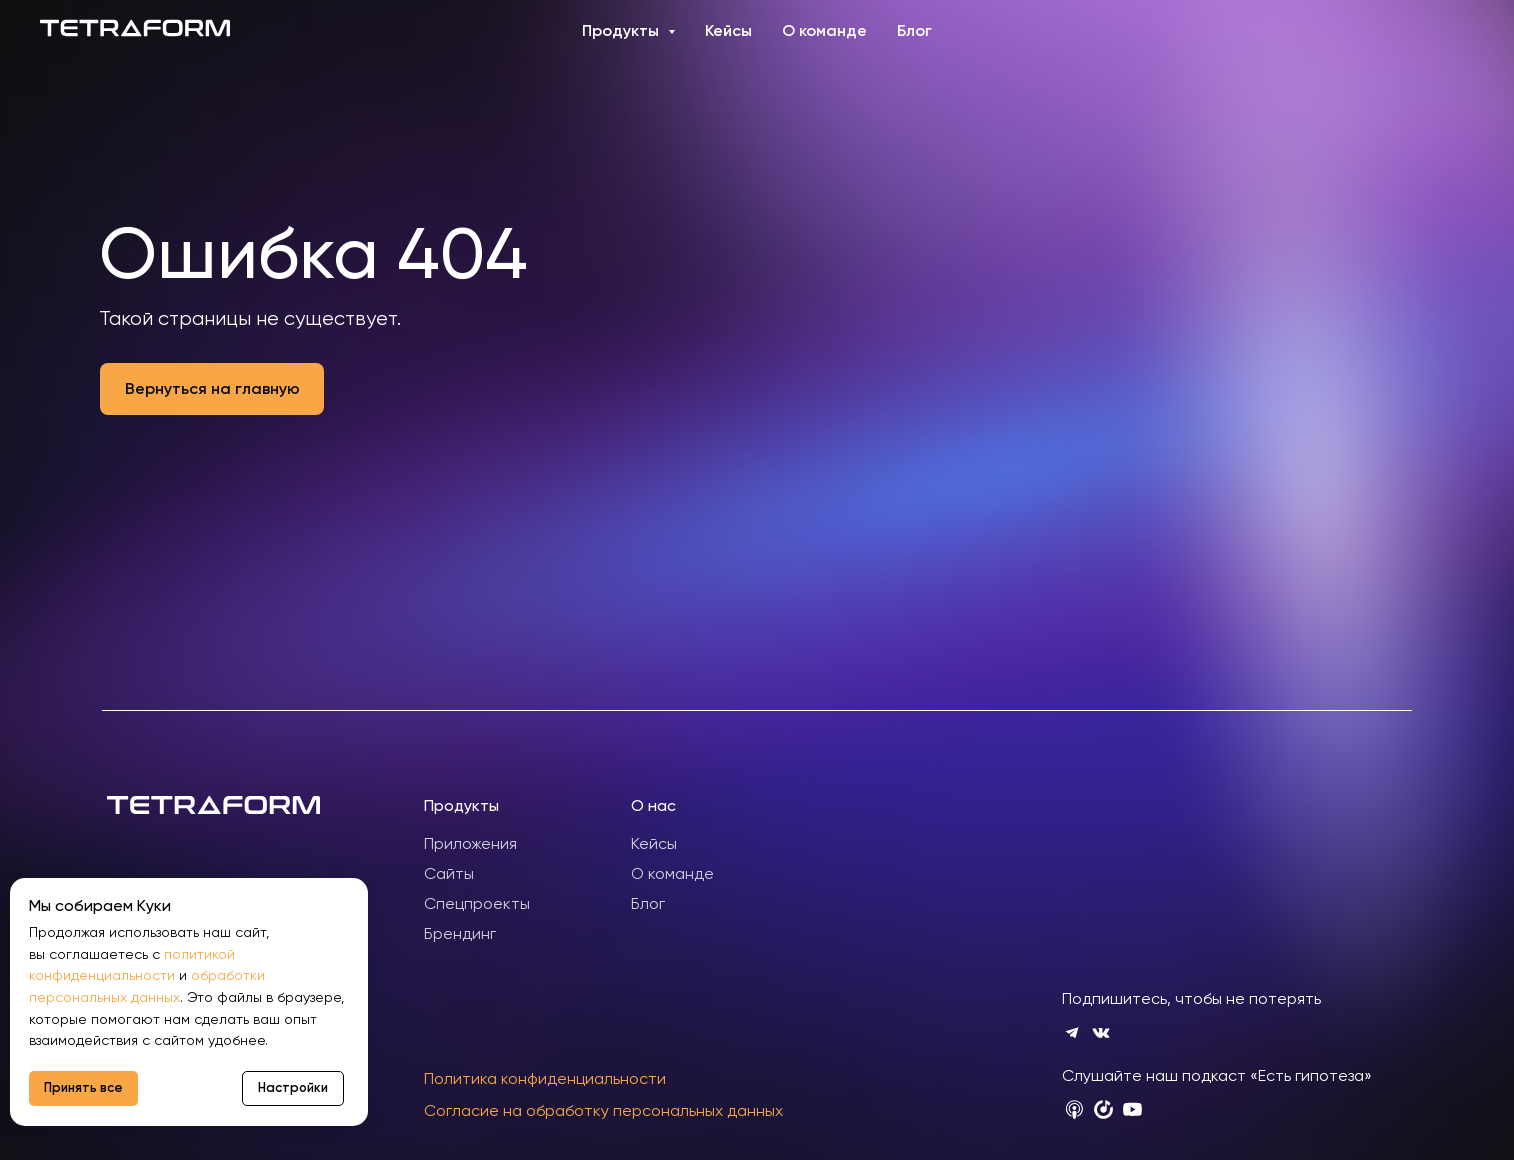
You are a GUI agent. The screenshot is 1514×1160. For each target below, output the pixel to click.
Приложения (470, 843)
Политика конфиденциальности (545, 1078)
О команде (824, 30)
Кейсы (728, 30)
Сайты (449, 873)
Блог (914, 30)
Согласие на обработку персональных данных (603, 1110)
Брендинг (460, 933)
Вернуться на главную (212, 388)
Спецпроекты (477, 903)
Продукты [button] (622, 30)
